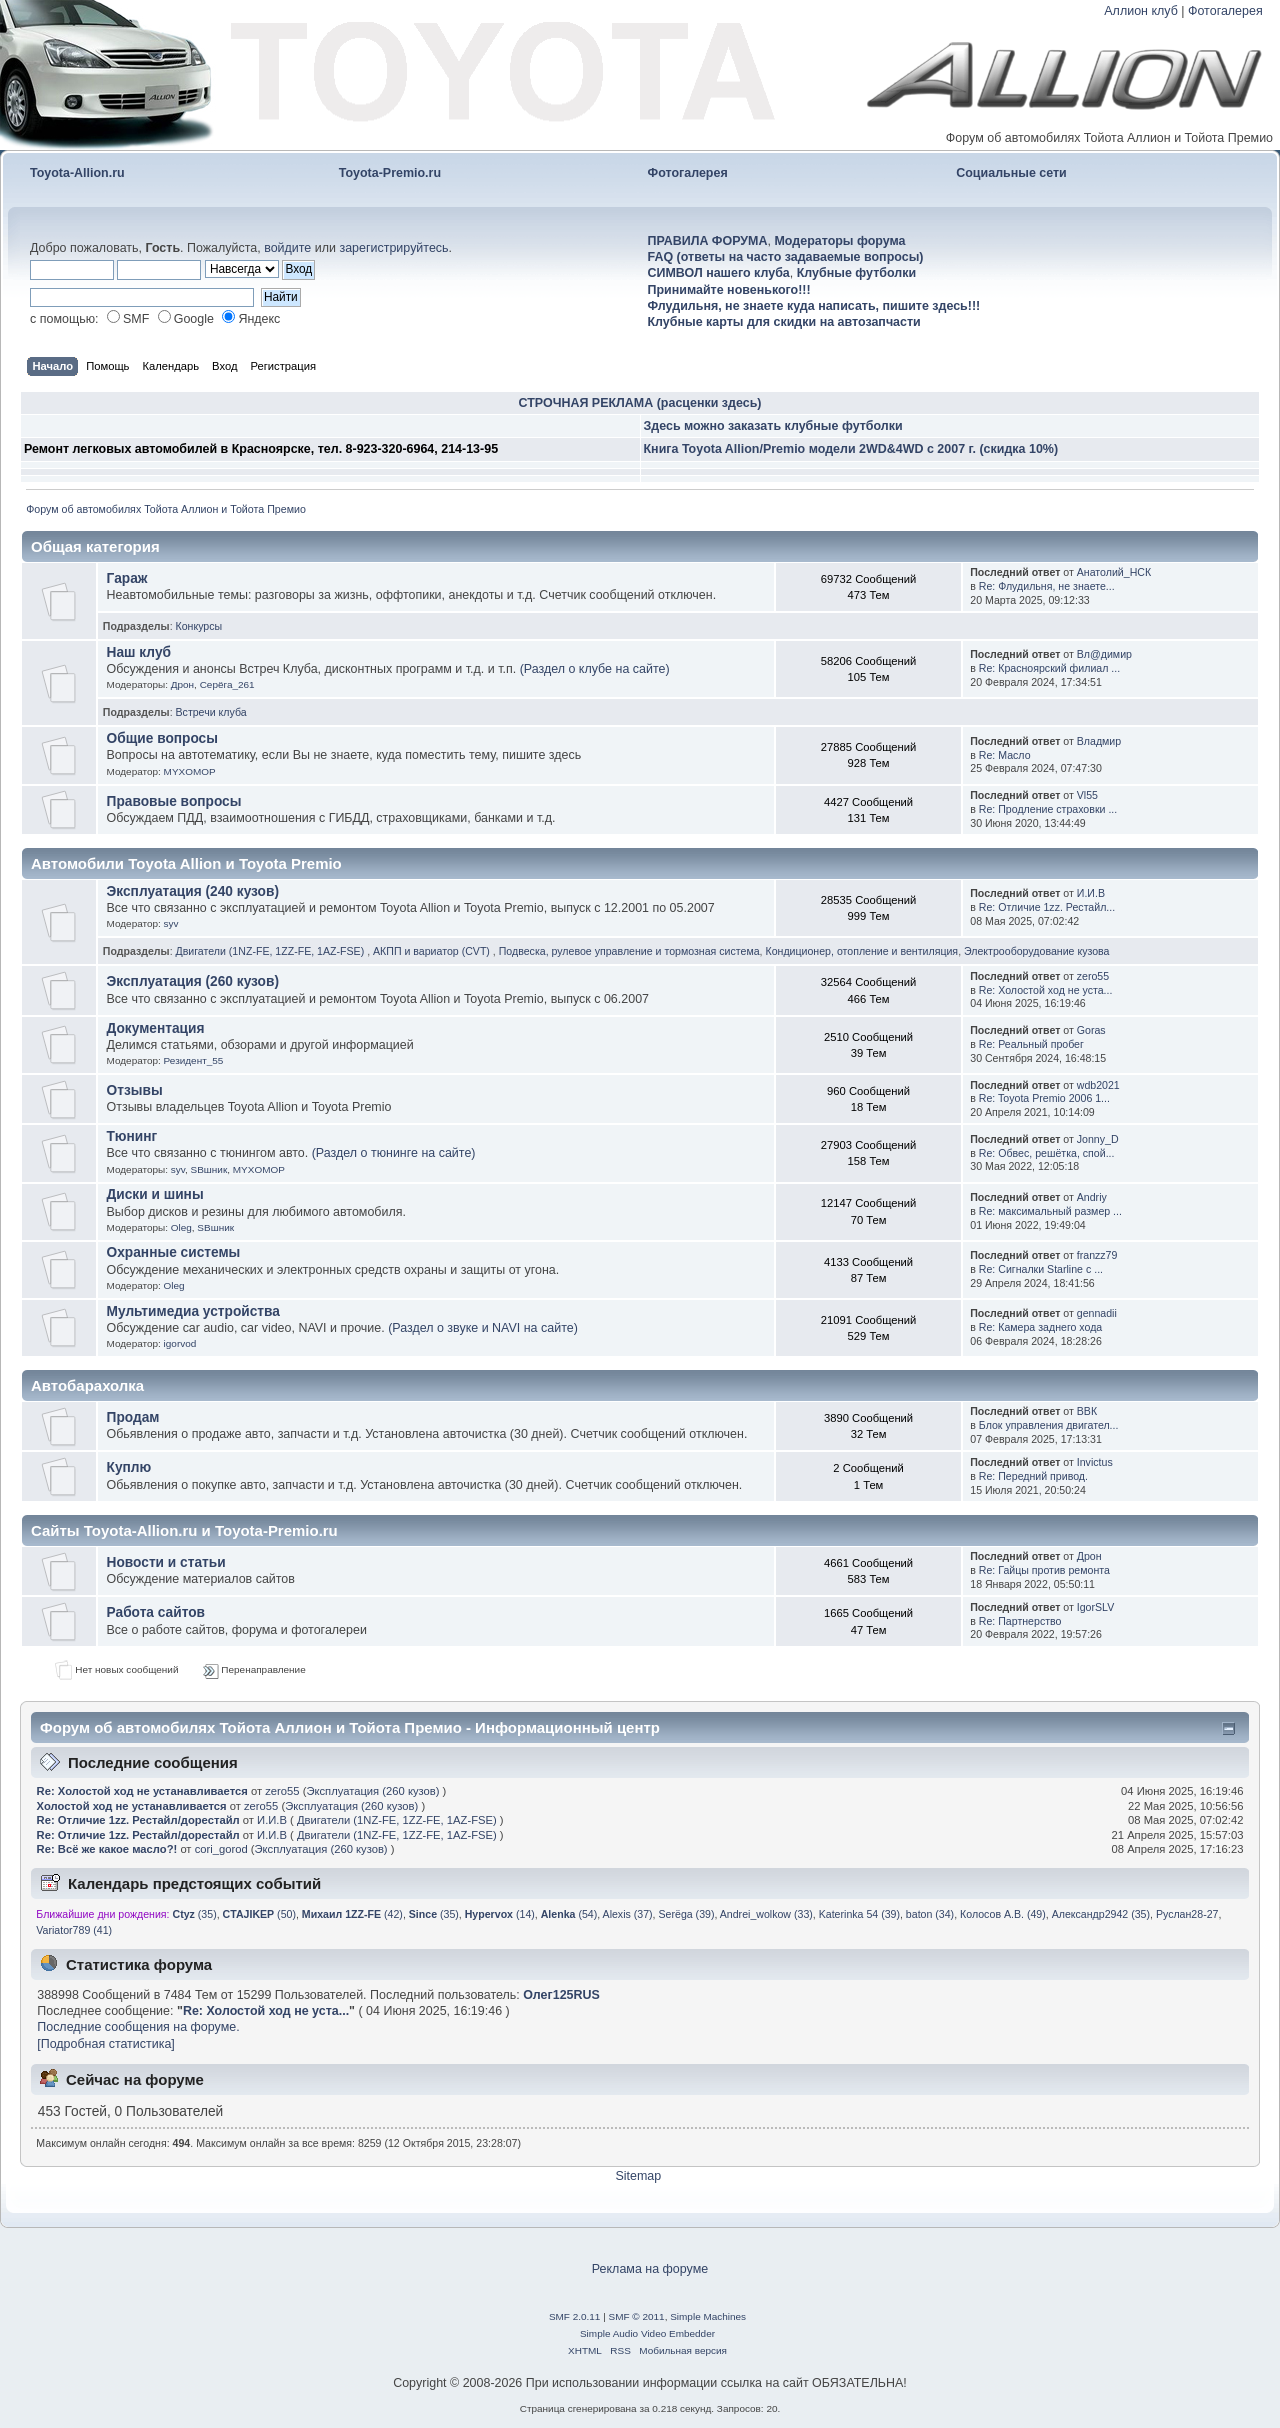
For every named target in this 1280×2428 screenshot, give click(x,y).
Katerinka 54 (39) (859, 1914)
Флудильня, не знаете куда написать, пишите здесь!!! (814, 306)
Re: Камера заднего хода (1040, 1327)
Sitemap (638, 2176)
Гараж (127, 578)
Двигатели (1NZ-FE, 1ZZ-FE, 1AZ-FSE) (272, 951)
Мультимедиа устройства (193, 1311)
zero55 (1093, 976)
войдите (287, 248)
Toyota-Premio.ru (390, 173)
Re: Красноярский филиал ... (1049, 668)
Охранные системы (174, 1252)
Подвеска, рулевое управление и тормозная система (629, 951)
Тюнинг (132, 1136)
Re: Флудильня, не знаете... (1047, 586)
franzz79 (1097, 1255)
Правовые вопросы (174, 801)
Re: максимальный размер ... (1050, 1211)
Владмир (1099, 741)
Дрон (182, 684)
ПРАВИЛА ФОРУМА (708, 241)
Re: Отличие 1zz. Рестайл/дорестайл (138, 1820)
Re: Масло (1005, 755)
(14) (500, 1914)
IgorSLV (1096, 1607)
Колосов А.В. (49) (1003, 1914)
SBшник (209, 1169)
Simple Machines (708, 2316)
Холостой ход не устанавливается (132, 1806)
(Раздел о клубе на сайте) (595, 669)
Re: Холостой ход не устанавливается (142, 1791)
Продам (133, 1417)
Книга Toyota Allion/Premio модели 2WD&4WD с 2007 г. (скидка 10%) (851, 449)
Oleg (181, 1227)
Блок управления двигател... (1049, 1425)
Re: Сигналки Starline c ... (1041, 1269)
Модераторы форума (839, 241)
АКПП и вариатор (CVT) (433, 951)
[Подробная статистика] (106, 2044)
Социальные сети (1011, 173)
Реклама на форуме (650, 2269)
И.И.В (1091, 893)
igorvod (180, 1343)
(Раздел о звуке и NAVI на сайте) (483, 1328)
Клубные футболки (856, 273)
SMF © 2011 (637, 2316)
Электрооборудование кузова (1036, 951)
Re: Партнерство (1020, 1621)
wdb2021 (1098, 1085)
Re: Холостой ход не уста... (1046, 990)
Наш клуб (139, 652)
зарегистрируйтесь (393, 248)
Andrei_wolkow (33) (766, 1914)
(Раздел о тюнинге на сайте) (394, 1153)
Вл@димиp (1104, 654)
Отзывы (135, 1090)
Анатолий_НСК (1114, 572)
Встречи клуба (211, 712)
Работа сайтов (156, 1612)
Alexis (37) (628, 1914)
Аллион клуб (1141, 11)
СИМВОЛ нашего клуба (719, 273)
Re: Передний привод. (1033, 1476)
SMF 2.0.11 (575, 2316)
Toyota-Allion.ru (77, 173)
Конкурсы (199, 626)
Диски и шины (155, 1194)
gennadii (1097, 1313)
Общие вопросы (162, 738)
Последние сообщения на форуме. (138, 2027)
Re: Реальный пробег (1031, 1044)
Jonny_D (1098, 1139)
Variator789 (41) (74, 1930)
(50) (259, 1914)
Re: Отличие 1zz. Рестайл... (1047, 907)
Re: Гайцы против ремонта (1044, 1570)
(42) (352, 1914)
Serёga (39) (687, 1914)
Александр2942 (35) (1101, 1914)
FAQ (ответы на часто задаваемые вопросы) (786, 257)
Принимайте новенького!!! (729, 290)
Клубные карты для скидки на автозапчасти (784, 322)
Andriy (1092, 1197)
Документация (156, 1028)
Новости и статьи (166, 1562)
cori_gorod (221, 1849)
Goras (1091, 1030)
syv (171, 923)
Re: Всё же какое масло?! (109, 1849)
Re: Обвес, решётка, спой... (1047, 1153)
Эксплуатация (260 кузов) (193, 981)
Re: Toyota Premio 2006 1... (1044, 1098)
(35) (195, 1914)
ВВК (1087, 1411)
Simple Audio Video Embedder (647, 2333)
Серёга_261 (227, 684)
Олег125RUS (561, 1995)
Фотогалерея (1225, 11)
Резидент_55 (194, 1060)
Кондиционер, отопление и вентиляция (861, 951)
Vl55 (1087, 795)
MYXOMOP (190, 771)
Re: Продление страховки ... (1048, 809)
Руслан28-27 (1187, 1914)
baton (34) (930, 1914)
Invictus (1095, 1462)
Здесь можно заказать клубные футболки (773, 426)
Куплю (129, 1467)
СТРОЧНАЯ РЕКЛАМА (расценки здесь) (640, 403)
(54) (569, 1914)
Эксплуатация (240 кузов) (193, 891)
